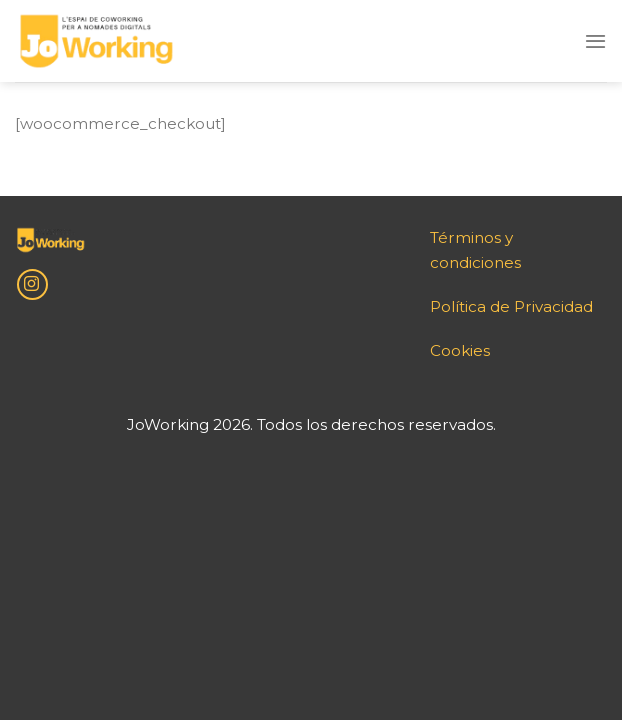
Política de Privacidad (511, 306)
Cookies (460, 350)
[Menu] (595, 41)
